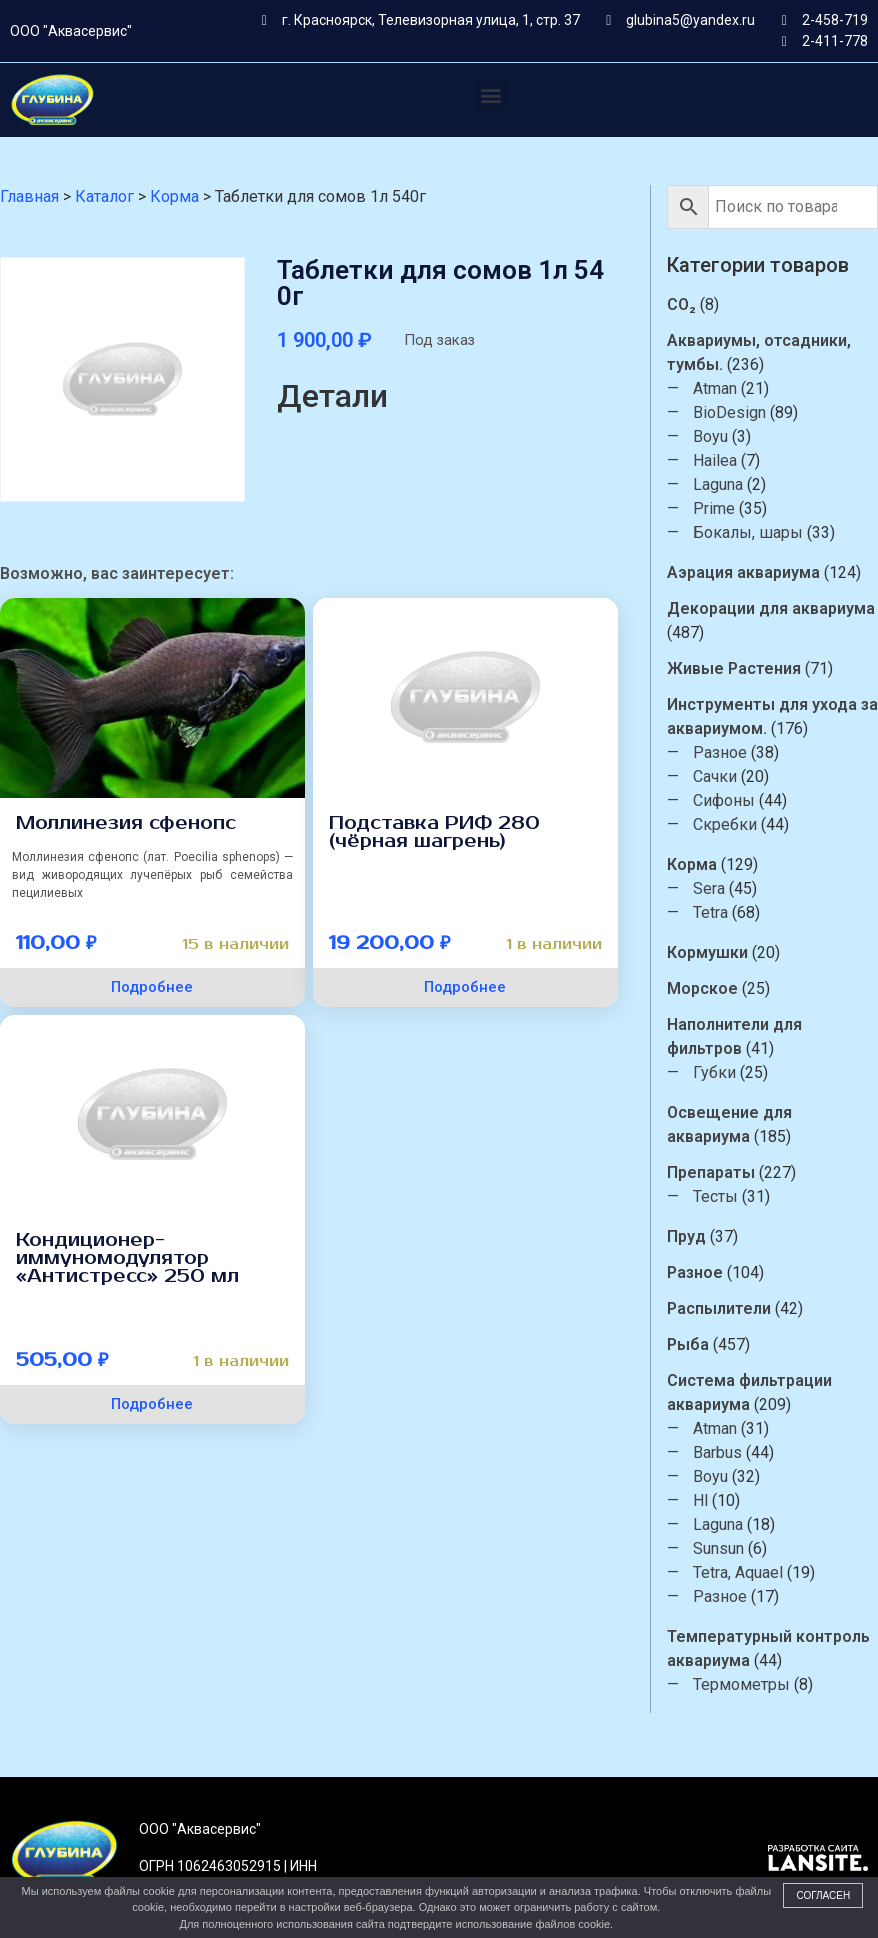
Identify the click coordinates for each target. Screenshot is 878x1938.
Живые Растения (734, 668)
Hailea (715, 460)
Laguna (718, 484)
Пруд (686, 1236)
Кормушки (707, 952)
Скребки (725, 824)
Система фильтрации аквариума (749, 1392)
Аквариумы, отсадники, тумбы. (759, 352)
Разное (720, 752)
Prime (714, 508)
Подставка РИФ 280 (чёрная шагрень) (434, 832)
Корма (692, 864)
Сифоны (724, 800)
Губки (714, 1072)
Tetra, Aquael (738, 1572)
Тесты (715, 1196)
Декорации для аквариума (771, 608)
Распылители (719, 1308)
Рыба (688, 1344)
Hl (700, 1500)
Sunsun (718, 1548)
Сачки (715, 776)
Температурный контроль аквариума (768, 1648)
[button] (491, 94)
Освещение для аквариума (729, 1124)
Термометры (741, 1684)
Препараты (711, 1172)
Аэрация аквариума (743, 572)
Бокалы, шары (748, 532)
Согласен (823, 1895)
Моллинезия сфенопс (126, 823)
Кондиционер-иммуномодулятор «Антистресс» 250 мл (127, 1258)
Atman (715, 388)
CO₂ (681, 304)
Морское (702, 988)
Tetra (710, 912)
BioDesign (729, 412)
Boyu (710, 436)
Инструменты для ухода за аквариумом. (772, 716)
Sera (709, 888)
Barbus (717, 1452)
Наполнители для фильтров (734, 1036)
